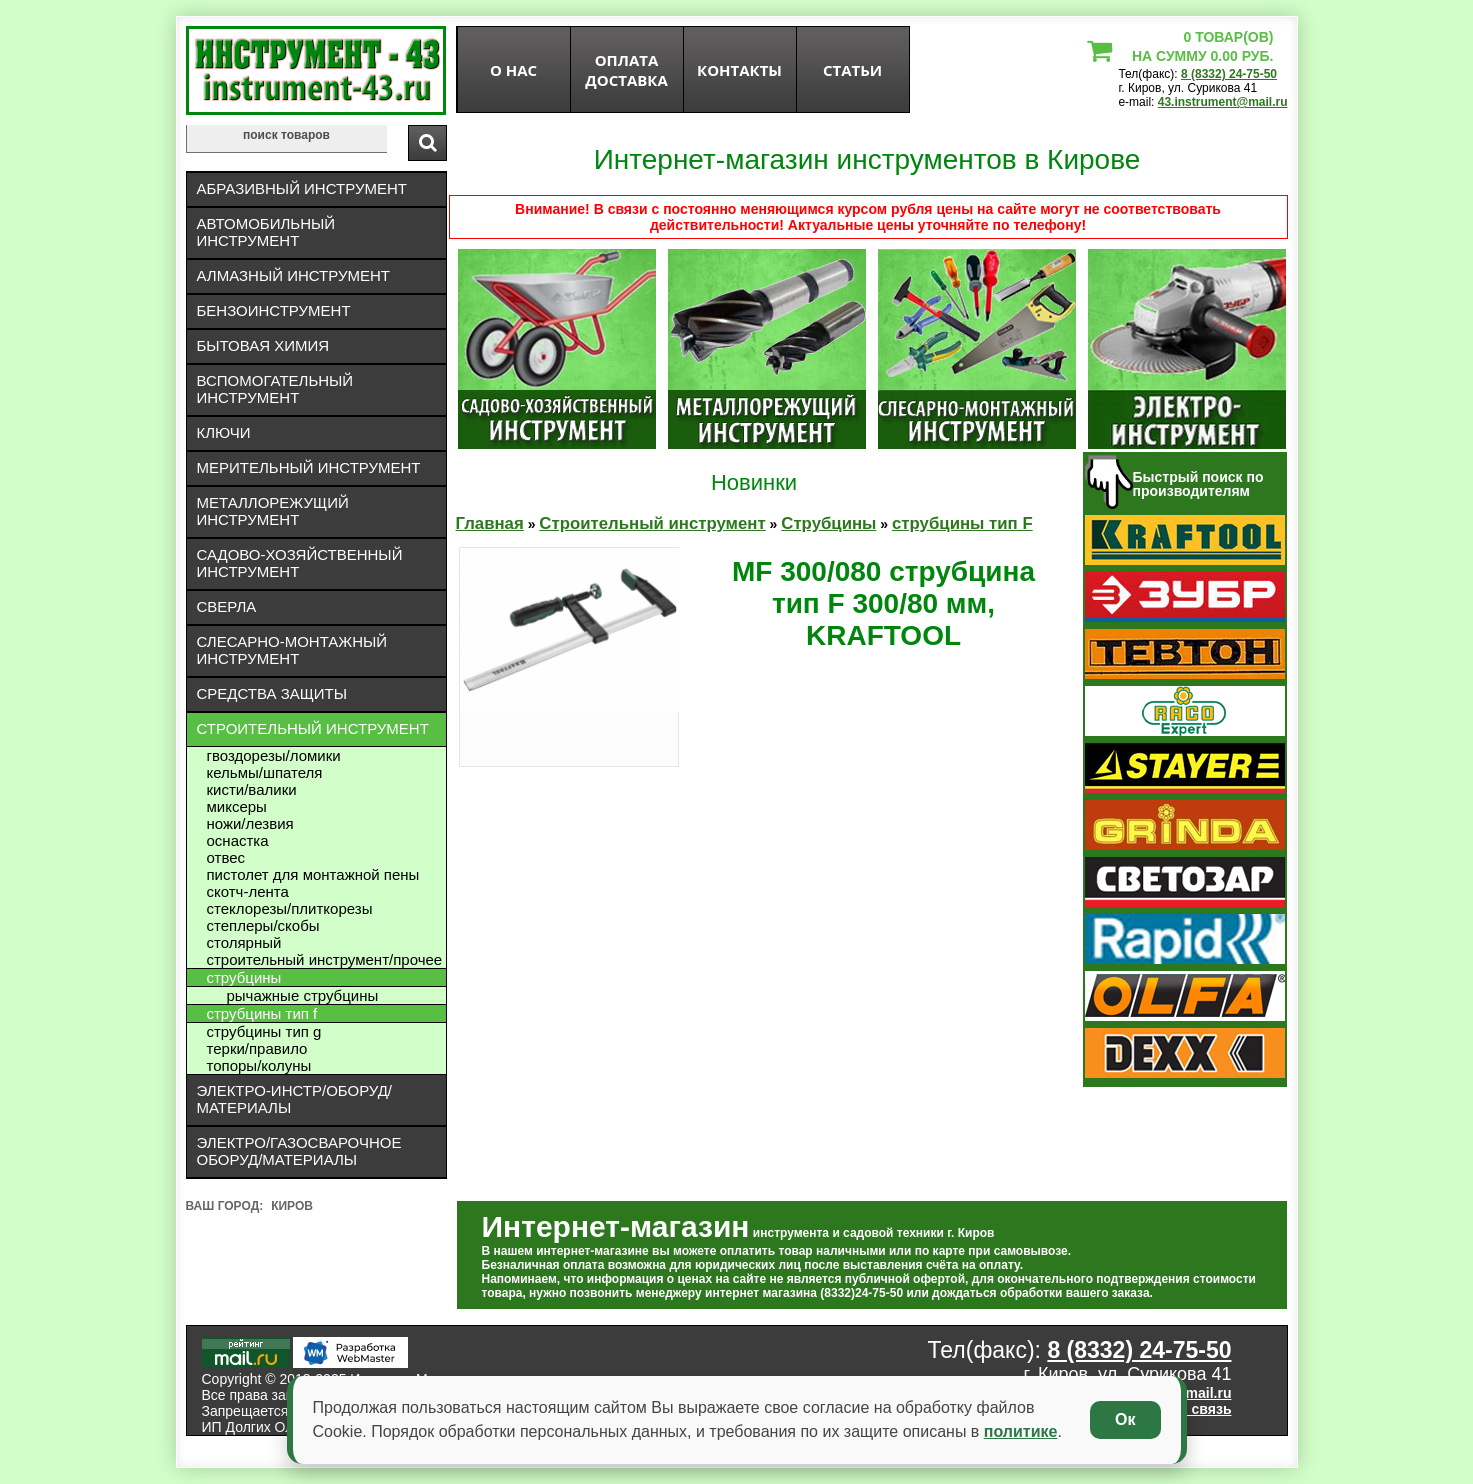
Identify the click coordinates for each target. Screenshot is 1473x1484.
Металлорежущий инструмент (273, 511)
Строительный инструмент (313, 728)
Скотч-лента (248, 891)
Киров (292, 1206)
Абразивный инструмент (302, 188)
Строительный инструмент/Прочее (325, 959)
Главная (490, 523)
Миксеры (237, 806)
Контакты (739, 70)
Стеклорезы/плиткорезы (290, 908)
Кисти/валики (252, 789)
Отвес (226, 857)
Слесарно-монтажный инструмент (292, 650)
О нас (513, 70)
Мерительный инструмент (309, 467)
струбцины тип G (264, 1031)
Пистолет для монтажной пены (313, 874)
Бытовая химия (263, 345)
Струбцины (244, 977)
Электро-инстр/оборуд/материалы (295, 1099)
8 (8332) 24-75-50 (1229, 74)
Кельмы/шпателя (265, 772)
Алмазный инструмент (293, 275)
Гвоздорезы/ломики (274, 755)
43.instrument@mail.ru (1223, 102)
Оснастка (238, 840)
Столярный (244, 942)
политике (1021, 1431)
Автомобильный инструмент (266, 232)
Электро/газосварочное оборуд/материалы (299, 1151)
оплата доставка (626, 70)
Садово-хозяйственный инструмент (300, 563)
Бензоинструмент (274, 310)
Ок (1125, 1419)
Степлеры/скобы (263, 925)
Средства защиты (272, 693)
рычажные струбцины (303, 995)
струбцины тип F (262, 1013)
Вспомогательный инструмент (275, 389)
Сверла (227, 606)
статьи (852, 70)
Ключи (224, 432)
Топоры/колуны (259, 1065)
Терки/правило (257, 1048)
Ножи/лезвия (250, 823)
